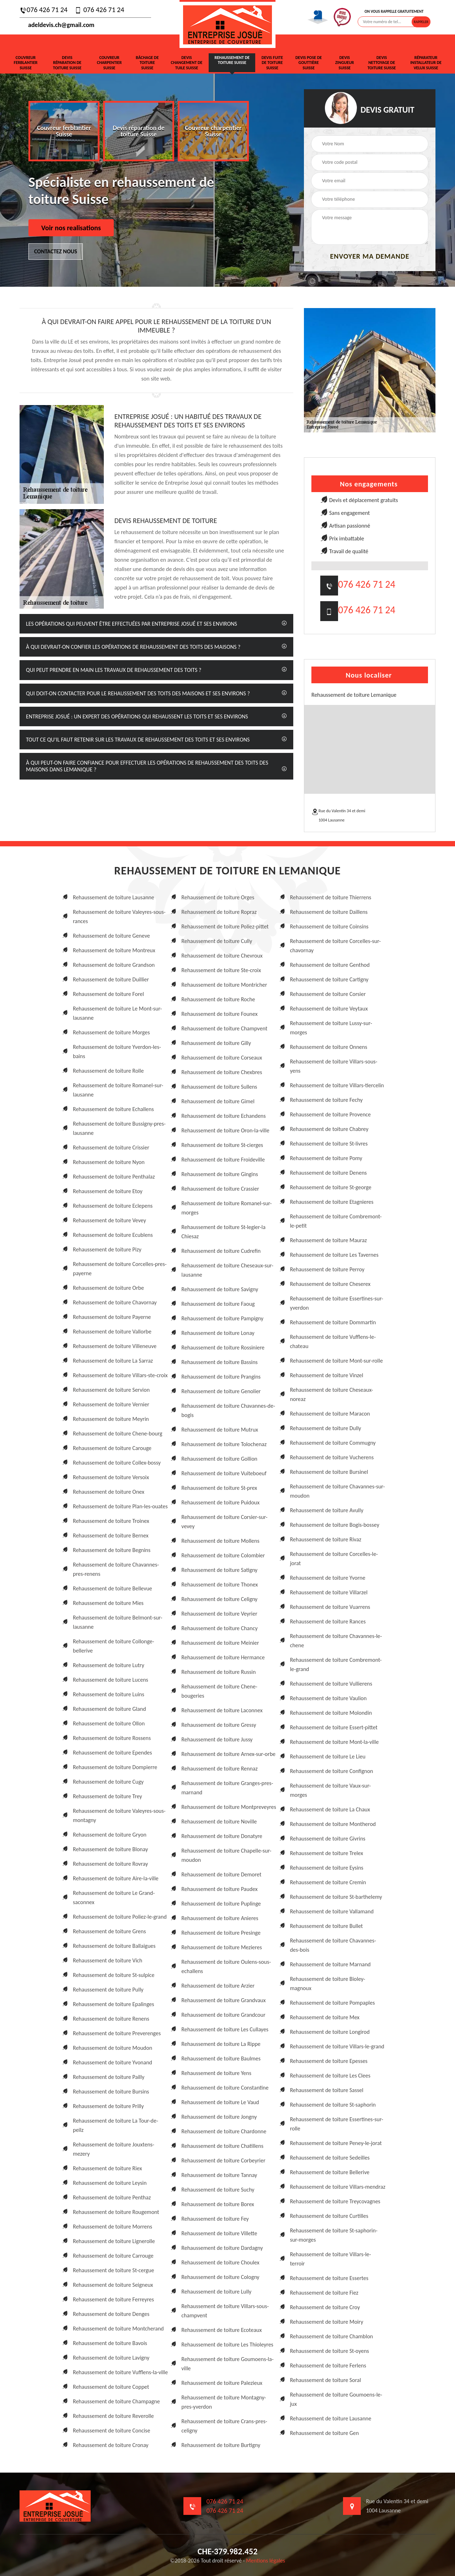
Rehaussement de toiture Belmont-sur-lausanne (117, 1622)
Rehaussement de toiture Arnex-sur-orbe (228, 1754)
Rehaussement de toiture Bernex (111, 1535)
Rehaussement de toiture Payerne (112, 1317)
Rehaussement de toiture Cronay (111, 2445)
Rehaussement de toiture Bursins (111, 2091)
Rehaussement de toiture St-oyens (329, 2351)
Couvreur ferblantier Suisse (26, 62)
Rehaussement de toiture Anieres (219, 1918)
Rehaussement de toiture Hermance (222, 1657)
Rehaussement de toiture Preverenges (117, 2033)
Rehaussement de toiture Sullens (219, 1086)
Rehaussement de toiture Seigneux (113, 2284)
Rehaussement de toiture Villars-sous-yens (334, 1066)
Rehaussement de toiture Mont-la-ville (334, 1742)
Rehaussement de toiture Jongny (219, 2116)
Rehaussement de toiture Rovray (110, 1863)
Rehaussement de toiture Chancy (219, 1628)
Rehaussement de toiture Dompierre (115, 1767)
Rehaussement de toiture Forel (108, 994)
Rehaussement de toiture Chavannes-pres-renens (116, 1569)
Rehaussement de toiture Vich (107, 1960)
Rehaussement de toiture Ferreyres (113, 2299)
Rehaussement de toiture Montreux (114, 950)
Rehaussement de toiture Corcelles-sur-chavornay (335, 946)
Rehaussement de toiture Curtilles (329, 2216)
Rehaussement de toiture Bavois (110, 2343)
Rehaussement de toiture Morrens (112, 2226)
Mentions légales (265, 2560)
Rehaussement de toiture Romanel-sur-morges (226, 1208)
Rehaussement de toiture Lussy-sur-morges (331, 1028)
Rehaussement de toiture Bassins (219, 1362)
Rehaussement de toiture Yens (216, 2073)
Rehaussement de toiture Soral (325, 2380)
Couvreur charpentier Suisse (109, 62)
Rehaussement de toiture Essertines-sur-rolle (336, 2124)
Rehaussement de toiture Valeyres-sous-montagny (119, 1815)
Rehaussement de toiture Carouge (112, 1448)
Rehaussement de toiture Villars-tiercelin (337, 1085)
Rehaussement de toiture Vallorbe (112, 1331)
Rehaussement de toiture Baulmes (221, 2058)
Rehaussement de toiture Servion (111, 1389)
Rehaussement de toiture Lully (216, 2291)
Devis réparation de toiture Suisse (67, 62)
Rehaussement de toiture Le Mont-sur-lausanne (117, 1013)
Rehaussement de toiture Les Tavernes (334, 1254)
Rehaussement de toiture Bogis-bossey (334, 1524)
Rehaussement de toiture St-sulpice (114, 1975)
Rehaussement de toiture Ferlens (328, 2365)
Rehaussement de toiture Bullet (326, 1926)
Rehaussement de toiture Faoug (218, 1303)
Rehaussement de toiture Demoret (221, 1874)
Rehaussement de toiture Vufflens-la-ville (120, 2372)
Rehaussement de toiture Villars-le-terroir (330, 2259)
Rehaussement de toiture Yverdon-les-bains (117, 1052)
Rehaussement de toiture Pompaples (332, 2002)
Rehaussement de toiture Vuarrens (330, 1607)
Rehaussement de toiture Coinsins (329, 926)
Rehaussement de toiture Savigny (219, 1289)
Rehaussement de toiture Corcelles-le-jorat (334, 1559)
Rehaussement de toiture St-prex (219, 1487)
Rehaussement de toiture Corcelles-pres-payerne (120, 1269)
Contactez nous (55, 251)
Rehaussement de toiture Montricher (224, 984)
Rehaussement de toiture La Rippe (220, 2044)
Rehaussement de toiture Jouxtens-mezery (113, 2149)
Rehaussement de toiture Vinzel (326, 1375)
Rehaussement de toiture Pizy (107, 1249)
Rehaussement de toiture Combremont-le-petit (336, 1221)
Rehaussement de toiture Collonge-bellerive (113, 1646)
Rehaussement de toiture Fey (215, 2218)
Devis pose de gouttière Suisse (308, 62)
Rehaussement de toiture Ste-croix (221, 970)
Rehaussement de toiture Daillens (329, 912)
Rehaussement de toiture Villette (219, 2233)
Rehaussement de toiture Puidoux (220, 1502)
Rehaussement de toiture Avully (326, 1510)
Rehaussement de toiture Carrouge (113, 2255)
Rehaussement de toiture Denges (111, 2314)
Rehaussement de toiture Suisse (232, 60)
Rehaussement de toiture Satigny (219, 1570)
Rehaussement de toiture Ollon (109, 1723)
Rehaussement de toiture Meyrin (111, 1419)
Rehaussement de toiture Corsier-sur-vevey (224, 1522)
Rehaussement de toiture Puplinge (221, 1903)
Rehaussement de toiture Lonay (217, 1333)
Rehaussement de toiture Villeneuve (114, 1346)
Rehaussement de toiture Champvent (224, 1028)
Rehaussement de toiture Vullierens (331, 1683)
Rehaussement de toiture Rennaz (219, 1768)
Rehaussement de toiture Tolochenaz (224, 1444)
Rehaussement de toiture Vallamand (332, 1911)
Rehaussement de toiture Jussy (216, 1739)
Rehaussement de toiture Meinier (220, 1642)
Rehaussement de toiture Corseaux (221, 1057)
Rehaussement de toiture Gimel (217, 1101)
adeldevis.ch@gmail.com (57, 25)
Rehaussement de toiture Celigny (219, 1599)
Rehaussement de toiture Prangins (221, 1376)
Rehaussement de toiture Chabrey (329, 1129)
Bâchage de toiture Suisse (147, 62)
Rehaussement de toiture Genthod (330, 964)
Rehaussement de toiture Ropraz (219, 912)
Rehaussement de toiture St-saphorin (333, 2104)
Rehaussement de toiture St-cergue (113, 2270)
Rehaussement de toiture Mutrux (219, 1429)
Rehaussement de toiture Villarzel (329, 1592)
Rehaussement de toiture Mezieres (221, 1947)
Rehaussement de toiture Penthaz (112, 2197)
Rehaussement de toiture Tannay (219, 2175)
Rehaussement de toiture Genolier (221, 1391)
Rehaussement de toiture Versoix (111, 1477)
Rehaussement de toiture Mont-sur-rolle (336, 1360)
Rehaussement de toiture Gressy (218, 1724)
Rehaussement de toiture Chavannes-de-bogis (228, 1410)
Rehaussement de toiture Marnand (330, 1964)
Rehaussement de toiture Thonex (219, 1584)
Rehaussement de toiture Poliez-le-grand (120, 1916)
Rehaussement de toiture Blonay (110, 1849)
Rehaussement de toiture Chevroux (221, 955)
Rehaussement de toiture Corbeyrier (223, 2160)
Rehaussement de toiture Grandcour (223, 2014)
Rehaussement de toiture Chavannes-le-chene (336, 1641)
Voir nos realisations (71, 227)
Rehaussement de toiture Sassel (326, 2090)
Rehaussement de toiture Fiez (324, 2292)
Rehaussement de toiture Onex (108, 1491)
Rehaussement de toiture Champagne (116, 2401)
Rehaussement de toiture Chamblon (331, 2336)
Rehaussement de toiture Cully (216, 941)
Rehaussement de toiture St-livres (329, 1143)
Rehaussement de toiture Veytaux (329, 1008)
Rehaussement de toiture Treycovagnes (335, 2201)
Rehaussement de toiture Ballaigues (114, 1945)
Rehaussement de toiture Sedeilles (330, 2157)
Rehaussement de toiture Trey (107, 1796)
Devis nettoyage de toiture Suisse (382, 62)
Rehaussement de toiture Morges (111, 1032)
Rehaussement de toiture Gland (109, 1708)
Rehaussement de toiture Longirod (330, 2031)
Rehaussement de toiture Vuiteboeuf (223, 1473)
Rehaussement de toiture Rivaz (326, 1539)
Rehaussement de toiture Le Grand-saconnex (114, 1898)
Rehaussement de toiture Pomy (326, 1158)
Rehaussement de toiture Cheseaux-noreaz (331, 1394)
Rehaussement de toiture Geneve (111, 935)
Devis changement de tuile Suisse (187, 62)
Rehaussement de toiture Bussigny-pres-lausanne (119, 1128)
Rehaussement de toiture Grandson (114, 964)
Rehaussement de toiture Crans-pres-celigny (224, 2426)
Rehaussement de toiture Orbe (108, 1287)
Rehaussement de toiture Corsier (328, 994)
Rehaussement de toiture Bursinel (329, 1471)
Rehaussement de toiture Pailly (108, 2077)
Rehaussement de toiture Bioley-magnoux (327, 1984)
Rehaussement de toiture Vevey (109, 1220)
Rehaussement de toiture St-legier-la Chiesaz (223, 1232)
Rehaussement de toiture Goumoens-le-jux (336, 2399)
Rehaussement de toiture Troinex (111, 1521)
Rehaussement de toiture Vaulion (328, 1698)
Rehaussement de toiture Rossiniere (222, 1347)
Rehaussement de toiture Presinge (221, 1932)
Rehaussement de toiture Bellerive (330, 2172)
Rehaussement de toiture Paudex (219, 1889)
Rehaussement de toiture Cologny (220, 2277)
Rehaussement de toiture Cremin (328, 1882)
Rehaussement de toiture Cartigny (329, 979)
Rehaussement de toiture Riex (107, 2168)
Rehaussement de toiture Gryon (109, 1834)
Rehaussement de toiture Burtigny (220, 2445)
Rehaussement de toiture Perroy (327, 1269)
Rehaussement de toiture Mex (325, 2017)
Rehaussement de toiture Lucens (110, 1679)
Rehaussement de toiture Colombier (223, 1555)
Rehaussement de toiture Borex (217, 2204)
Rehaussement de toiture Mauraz (328, 1240)
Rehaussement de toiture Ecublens (113, 1235)
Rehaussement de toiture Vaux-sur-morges (330, 1790)
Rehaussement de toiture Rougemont (116, 2212)
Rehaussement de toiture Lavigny (111, 2357)
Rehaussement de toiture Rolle (108, 1070)
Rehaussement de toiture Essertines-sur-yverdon (336, 1303)
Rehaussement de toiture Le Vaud (220, 2102)
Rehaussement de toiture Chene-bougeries (219, 1691)
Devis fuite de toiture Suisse (272, 62)
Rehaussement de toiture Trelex (326, 1853)
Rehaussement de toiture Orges (217, 897)
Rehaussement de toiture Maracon (330, 1413)
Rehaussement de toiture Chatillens (222, 2146)
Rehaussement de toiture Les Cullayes (224, 2029)
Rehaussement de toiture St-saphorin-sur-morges (334, 2235)
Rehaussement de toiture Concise (111, 2430)
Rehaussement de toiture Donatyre (221, 1836)
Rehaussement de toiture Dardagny (222, 2247)
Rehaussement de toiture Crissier (111, 1147)
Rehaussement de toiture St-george (330, 1187)
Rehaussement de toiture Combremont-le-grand (336, 1664)
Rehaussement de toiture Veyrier (219, 1613)
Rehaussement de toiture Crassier (220, 1188)
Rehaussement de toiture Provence (330, 1114)
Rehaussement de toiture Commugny (333, 1442)
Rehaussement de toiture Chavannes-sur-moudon (337, 1491)
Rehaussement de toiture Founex (219, 1014)
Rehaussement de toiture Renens (111, 2018)
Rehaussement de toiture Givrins (327, 1838)
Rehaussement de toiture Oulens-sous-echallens (226, 1966)
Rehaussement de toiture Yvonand (112, 2062)
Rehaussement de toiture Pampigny (222, 1318)
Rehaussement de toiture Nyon (109, 1162)
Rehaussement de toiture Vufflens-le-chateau (333, 1341)
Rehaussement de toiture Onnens (328, 1047)
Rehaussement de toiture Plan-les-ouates (120, 1506)
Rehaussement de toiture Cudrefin (221, 1250)
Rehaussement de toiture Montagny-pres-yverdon (223, 2402)
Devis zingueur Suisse (344, 62)
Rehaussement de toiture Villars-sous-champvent (225, 2311)
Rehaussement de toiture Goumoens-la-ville (227, 2364)
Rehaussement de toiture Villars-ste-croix (120, 1375)
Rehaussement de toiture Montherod (333, 1824)
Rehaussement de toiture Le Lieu (327, 1756)
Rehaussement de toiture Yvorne (327, 1577)
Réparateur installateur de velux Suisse (425, 62)
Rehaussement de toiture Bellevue (112, 1588)
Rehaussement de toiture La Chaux (330, 1809)
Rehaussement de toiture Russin (218, 1672)
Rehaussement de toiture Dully (325, 1428)
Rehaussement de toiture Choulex (220, 2262)
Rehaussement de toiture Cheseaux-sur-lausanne (227, 1270)
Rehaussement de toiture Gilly (216, 1043)
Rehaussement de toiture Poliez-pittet (224, 926)
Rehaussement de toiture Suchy (217, 2189)
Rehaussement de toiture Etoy (108, 1191)
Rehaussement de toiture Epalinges (113, 2004)
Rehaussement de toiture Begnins (111, 1550)
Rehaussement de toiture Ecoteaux (221, 2330)
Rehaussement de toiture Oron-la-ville (225, 1130)
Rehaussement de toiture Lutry (108, 1665)
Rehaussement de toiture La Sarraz (113, 1360)
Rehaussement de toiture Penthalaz (114, 1176)
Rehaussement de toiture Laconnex (221, 1710)
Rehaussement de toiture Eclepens (112, 1205)
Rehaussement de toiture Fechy (326, 1099)
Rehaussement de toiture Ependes (112, 1752)
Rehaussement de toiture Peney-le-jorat (336, 2143)
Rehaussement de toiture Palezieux (221, 2383)
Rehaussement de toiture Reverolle (113, 2416)
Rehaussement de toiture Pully (108, 1989)
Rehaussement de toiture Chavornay (115, 1302)
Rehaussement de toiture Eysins (326, 1867)
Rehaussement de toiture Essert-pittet (334, 1727)
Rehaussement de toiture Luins (108, 1694)
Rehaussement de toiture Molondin (331, 1712)
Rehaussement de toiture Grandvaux (223, 2000)
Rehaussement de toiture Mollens (220, 1540)
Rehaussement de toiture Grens (109, 1931)
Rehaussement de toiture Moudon (112, 2047)
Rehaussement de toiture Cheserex (330, 1284)
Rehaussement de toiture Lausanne (113, 897)
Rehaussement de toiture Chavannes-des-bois (333, 1945)
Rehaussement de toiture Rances (328, 1621)
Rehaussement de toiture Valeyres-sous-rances (119, 917)
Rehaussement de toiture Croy (325, 2307)
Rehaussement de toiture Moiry (326, 2321)
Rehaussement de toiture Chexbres (221, 1072)
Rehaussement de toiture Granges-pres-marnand (227, 1788)
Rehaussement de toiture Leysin (109, 2182)
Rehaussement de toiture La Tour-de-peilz (115, 2125)
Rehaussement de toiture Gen (324, 2433)
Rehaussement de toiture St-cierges (222, 1145)
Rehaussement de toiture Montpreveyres (228, 1807)
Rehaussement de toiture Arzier (218, 1985)
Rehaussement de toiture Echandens (223, 1115)
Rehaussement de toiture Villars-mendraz (337, 2186)
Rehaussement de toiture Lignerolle (114, 2241)
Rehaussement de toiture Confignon (331, 1771)
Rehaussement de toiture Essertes (329, 2278)
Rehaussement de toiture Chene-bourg (117, 1433)
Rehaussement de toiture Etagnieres (332, 1201)
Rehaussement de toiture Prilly (108, 2106)
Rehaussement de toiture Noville (219, 1821)
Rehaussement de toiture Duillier (111, 979)
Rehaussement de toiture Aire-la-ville (116, 1878)
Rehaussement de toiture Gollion (219, 1458)
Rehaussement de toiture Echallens (113, 1109)
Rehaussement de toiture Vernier (111, 1404)
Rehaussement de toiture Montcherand (118, 2328)
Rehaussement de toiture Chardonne (223, 2131)
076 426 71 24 (44, 9)
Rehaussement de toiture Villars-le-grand (337, 2046)
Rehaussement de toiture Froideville (223, 1159)
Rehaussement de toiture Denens (328, 1172)
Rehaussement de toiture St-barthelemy (336, 1896)
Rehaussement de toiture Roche (218, 999)
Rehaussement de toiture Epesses (329, 2061)
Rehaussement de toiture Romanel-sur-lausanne (118, 1090)
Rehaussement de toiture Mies (108, 1603)
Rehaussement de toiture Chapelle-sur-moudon (226, 1855)
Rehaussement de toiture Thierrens (330, 897)
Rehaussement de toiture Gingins (219, 1174)
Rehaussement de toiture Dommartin (333, 1322)
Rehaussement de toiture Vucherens (332, 1457)
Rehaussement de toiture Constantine (224, 2087)
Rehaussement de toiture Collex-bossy (117, 1462)
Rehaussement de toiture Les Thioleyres (227, 2344)
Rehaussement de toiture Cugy (108, 1781)
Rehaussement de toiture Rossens (112, 1738)
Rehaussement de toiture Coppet (111, 2386)
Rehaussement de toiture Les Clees (330, 2075)
